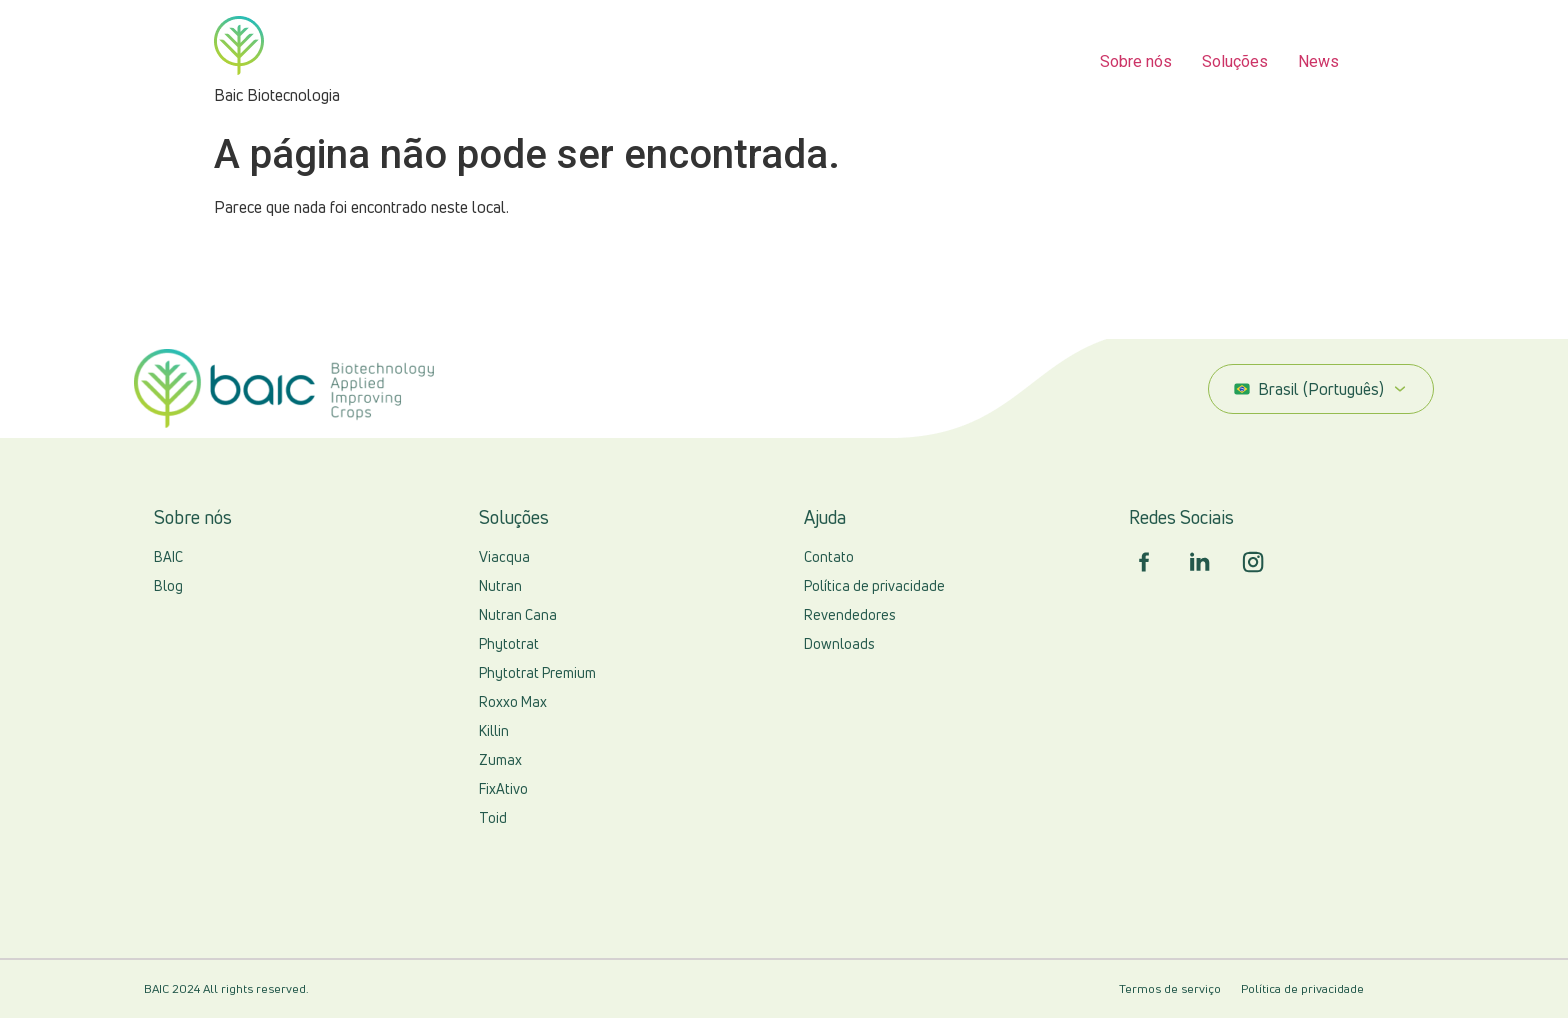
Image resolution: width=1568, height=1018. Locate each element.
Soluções (1235, 61)
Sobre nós (1136, 61)
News (1318, 61)
